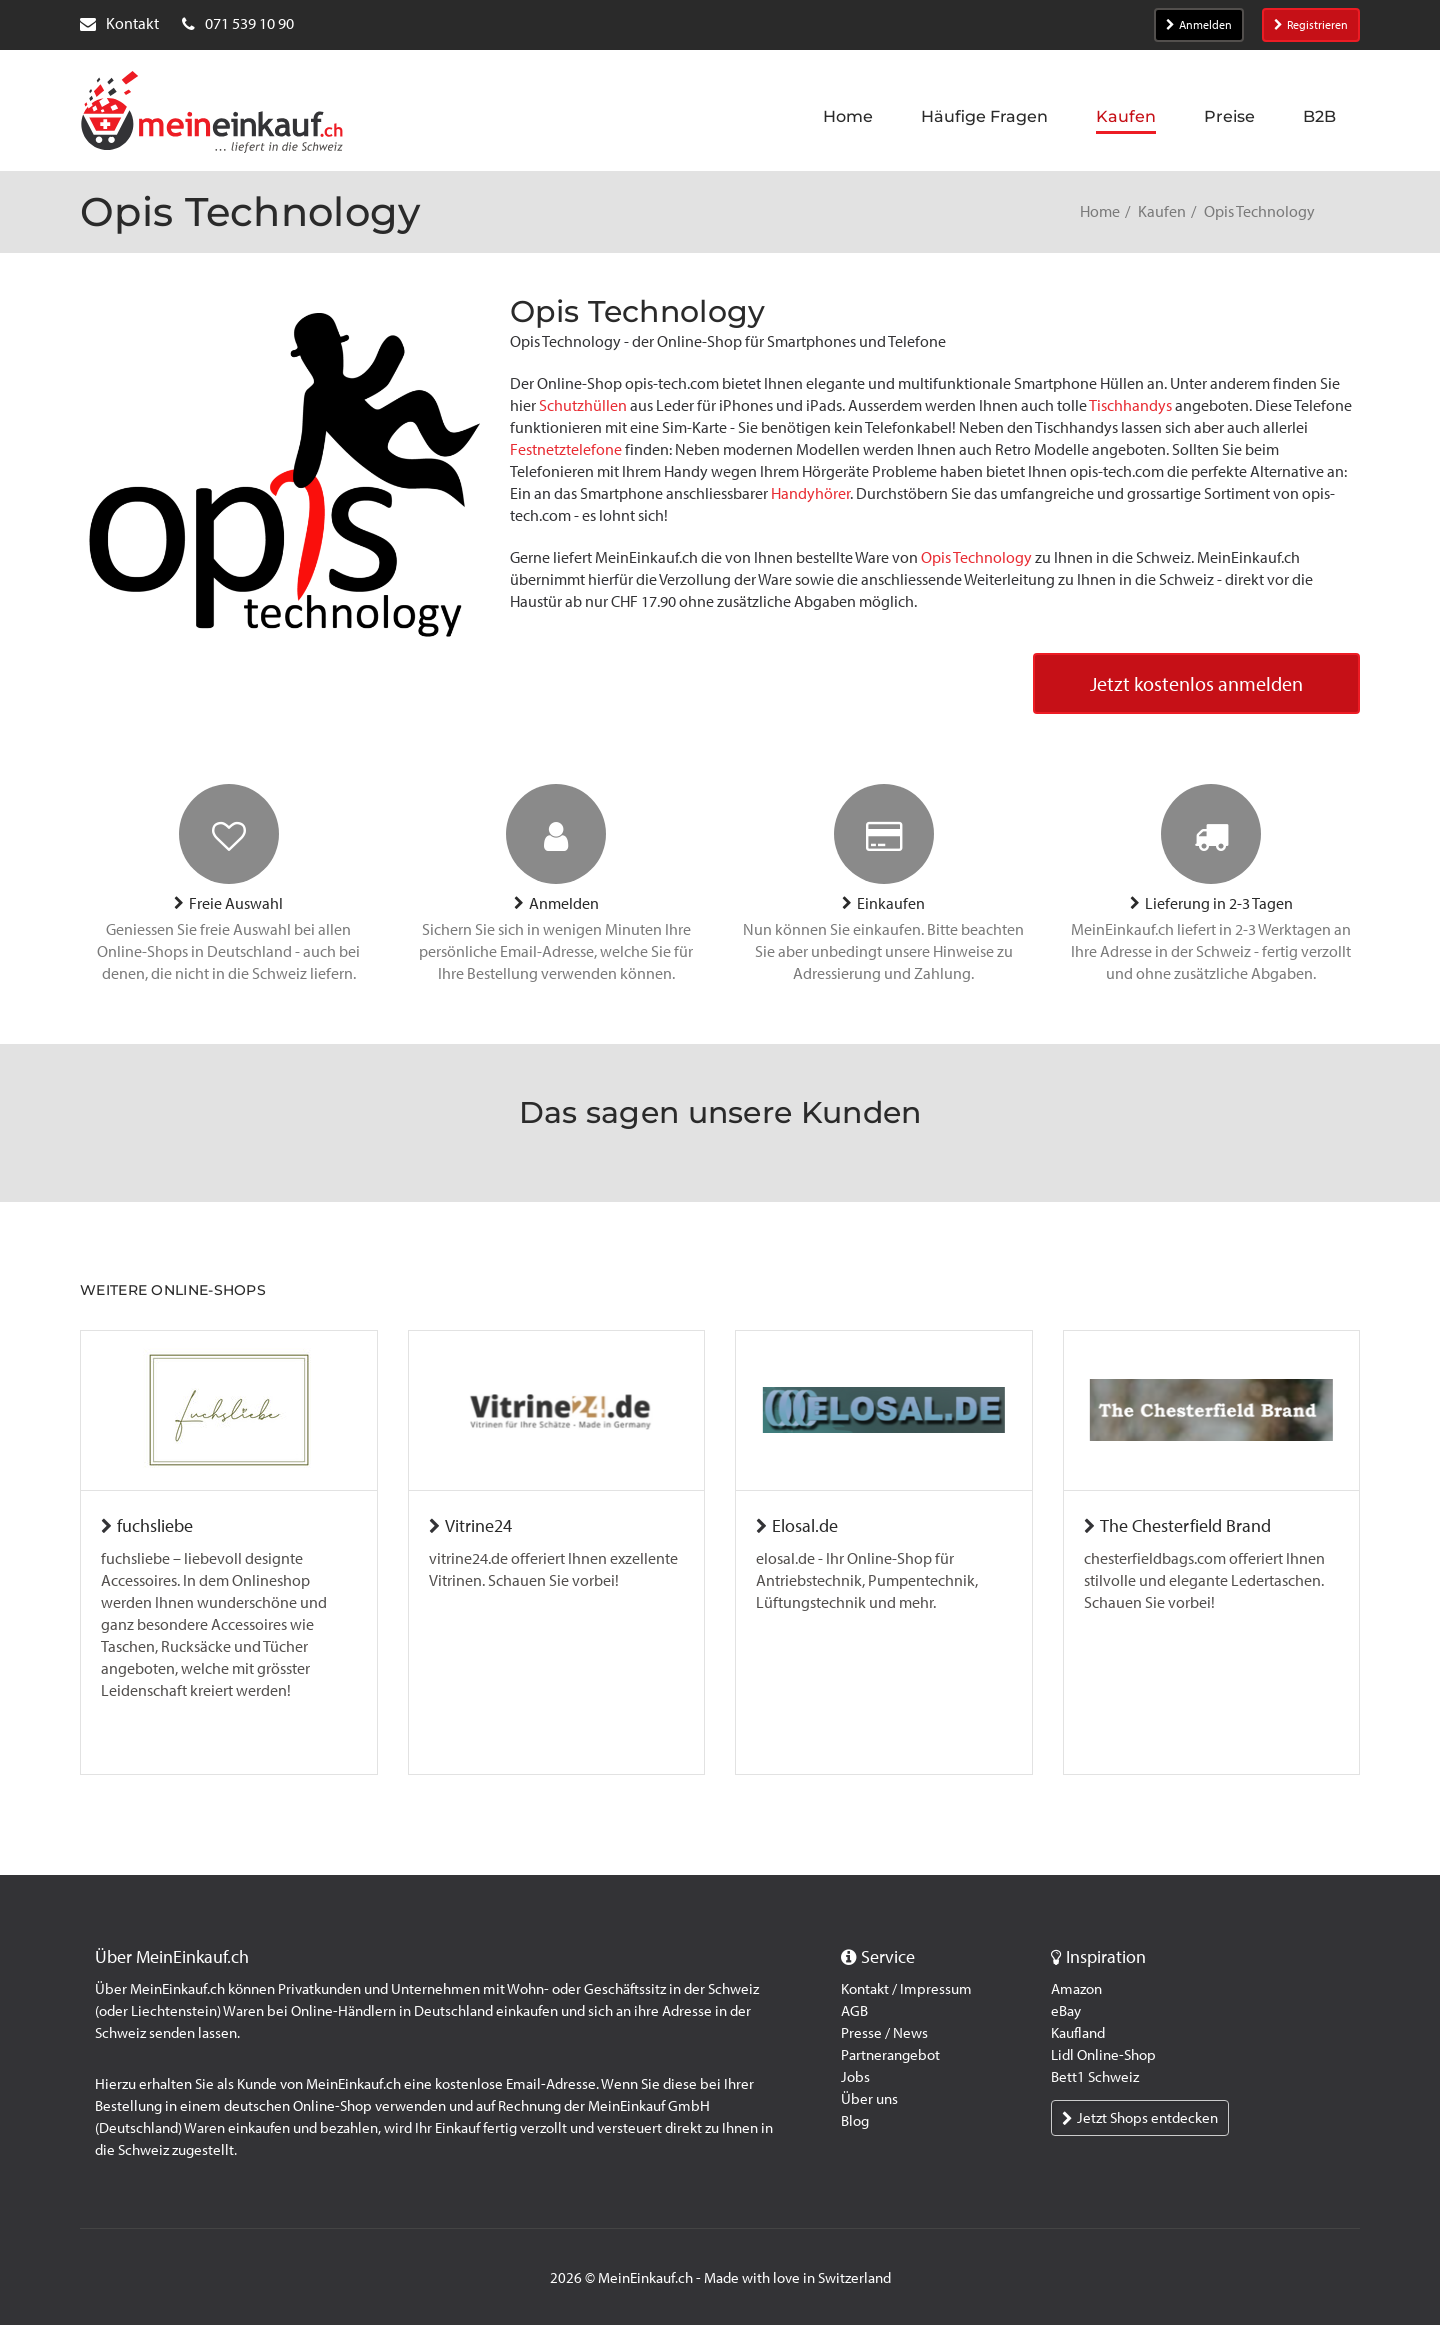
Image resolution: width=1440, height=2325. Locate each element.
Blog (855, 2121)
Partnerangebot (890, 2055)
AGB (854, 2011)
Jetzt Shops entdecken (1140, 2118)
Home (1100, 211)
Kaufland (1078, 2033)
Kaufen (1162, 211)
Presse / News (884, 2033)
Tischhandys (1130, 405)
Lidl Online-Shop (1103, 2055)
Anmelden (1199, 25)
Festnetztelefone (566, 449)
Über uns (869, 2099)
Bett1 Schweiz (1095, 2077)
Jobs (855, 2077)
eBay (1066, 2011)
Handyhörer (810, 493)
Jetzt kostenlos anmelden (1196, 684)
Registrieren (1311, 25)
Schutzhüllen (583, 405)
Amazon (1076, 1989)
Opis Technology (976, 557)
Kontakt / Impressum (906, 1989)
